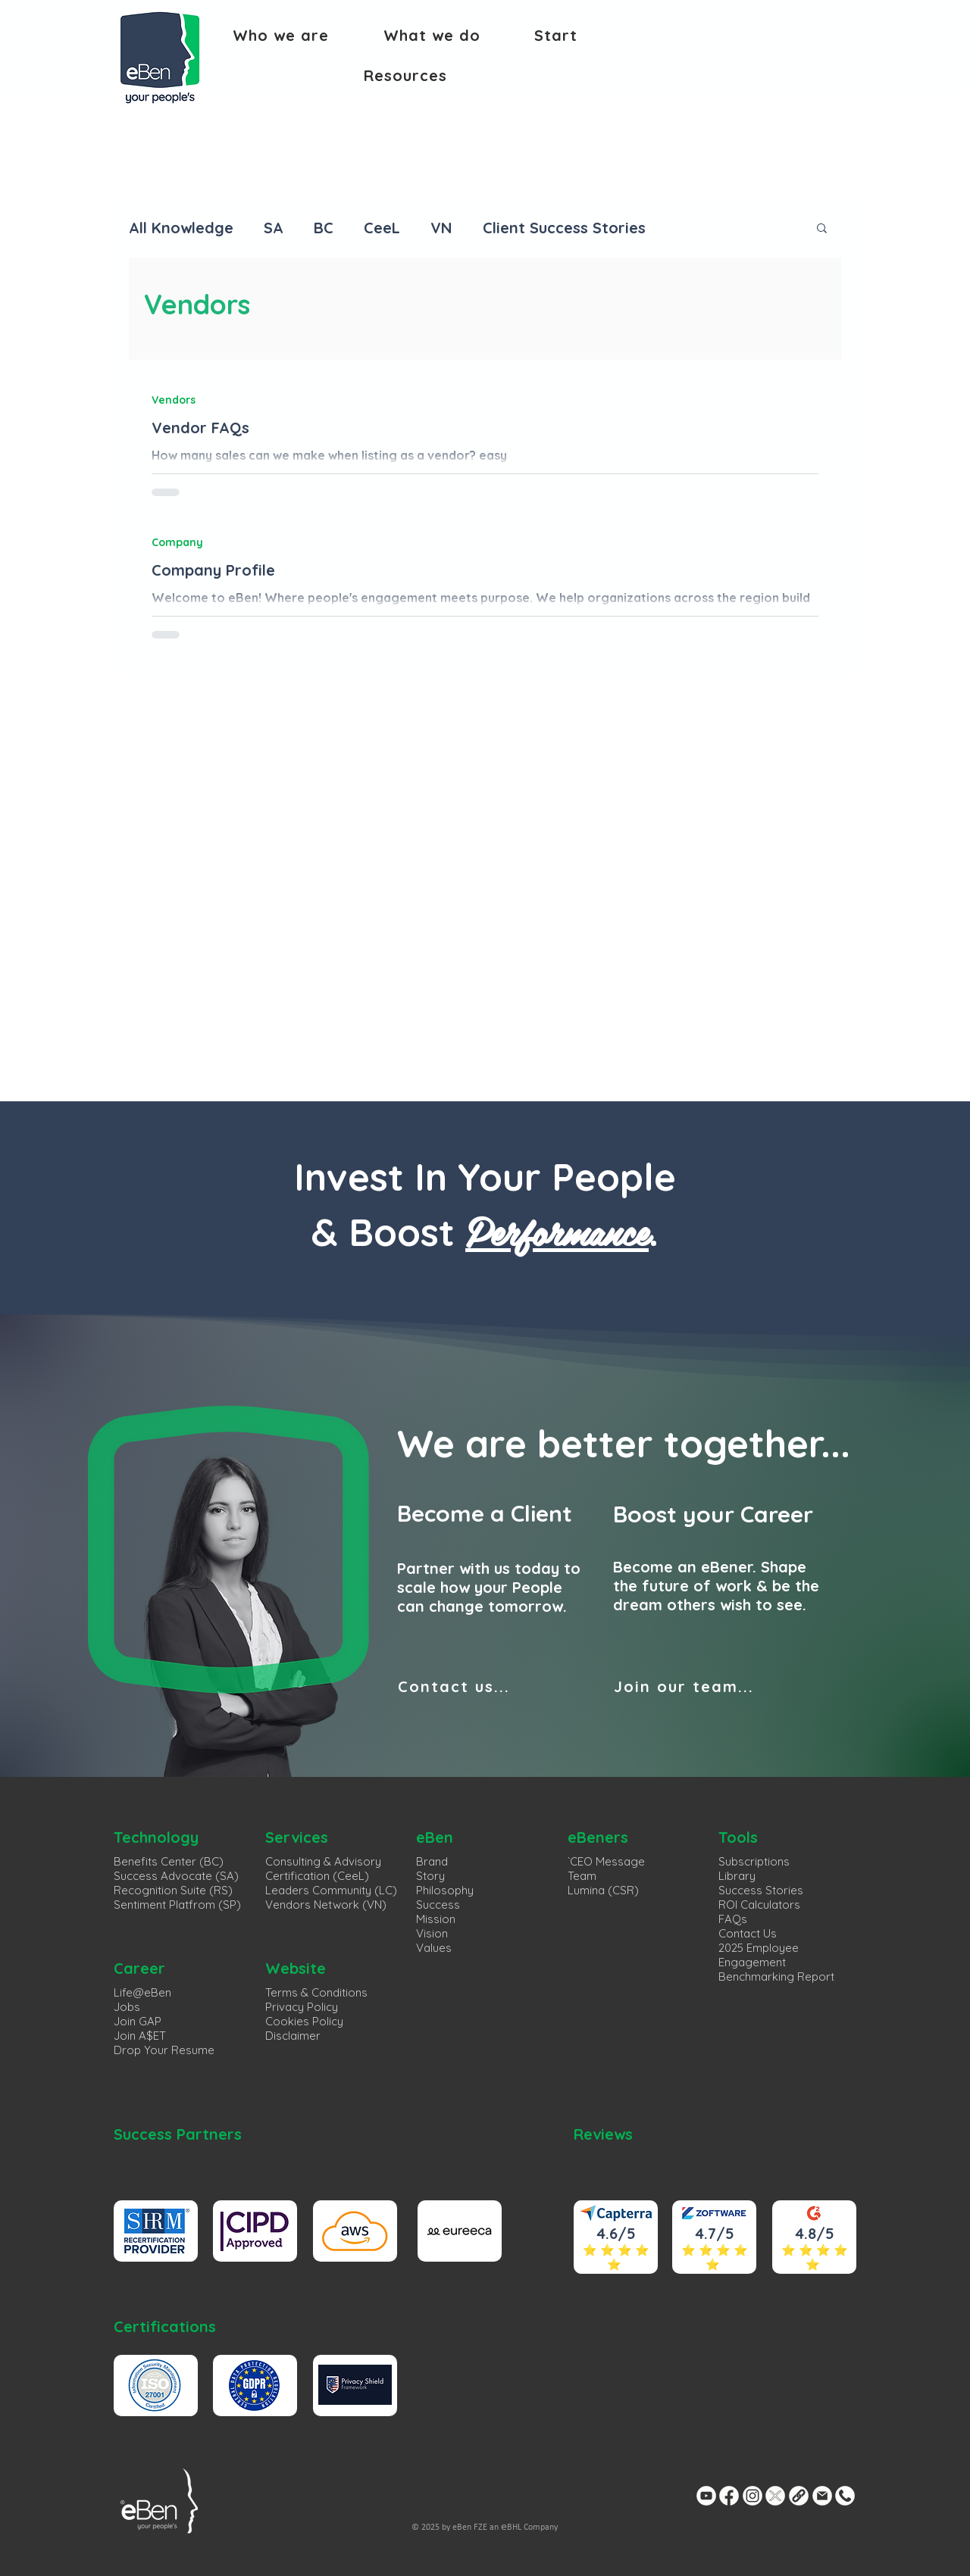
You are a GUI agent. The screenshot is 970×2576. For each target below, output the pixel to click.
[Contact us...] (496, 1686)
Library (737, 1876)
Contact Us (747, 1933)
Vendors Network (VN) (325, 1904)
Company (177, 542)
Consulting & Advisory (323, 1861)
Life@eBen (142, 1992)
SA (273, 227)
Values (434, 1948)
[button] (280, 35)
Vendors (174, 400)
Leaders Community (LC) (331, 1890)
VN (441, 227)
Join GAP (137, 2021)
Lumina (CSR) (603, 1890)
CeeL (382, 227)
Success (438, 1904)
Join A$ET (140, 2035)
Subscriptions (754, 1861)
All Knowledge (181, 227)
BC (323, 227)
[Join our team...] (712, 1686)
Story (430, 1876)
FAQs (732, 1919)
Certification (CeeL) (317, 1876)
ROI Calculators (759, 1904)
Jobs (127, 2007)
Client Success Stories (564, 227)
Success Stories (760, 1890)
